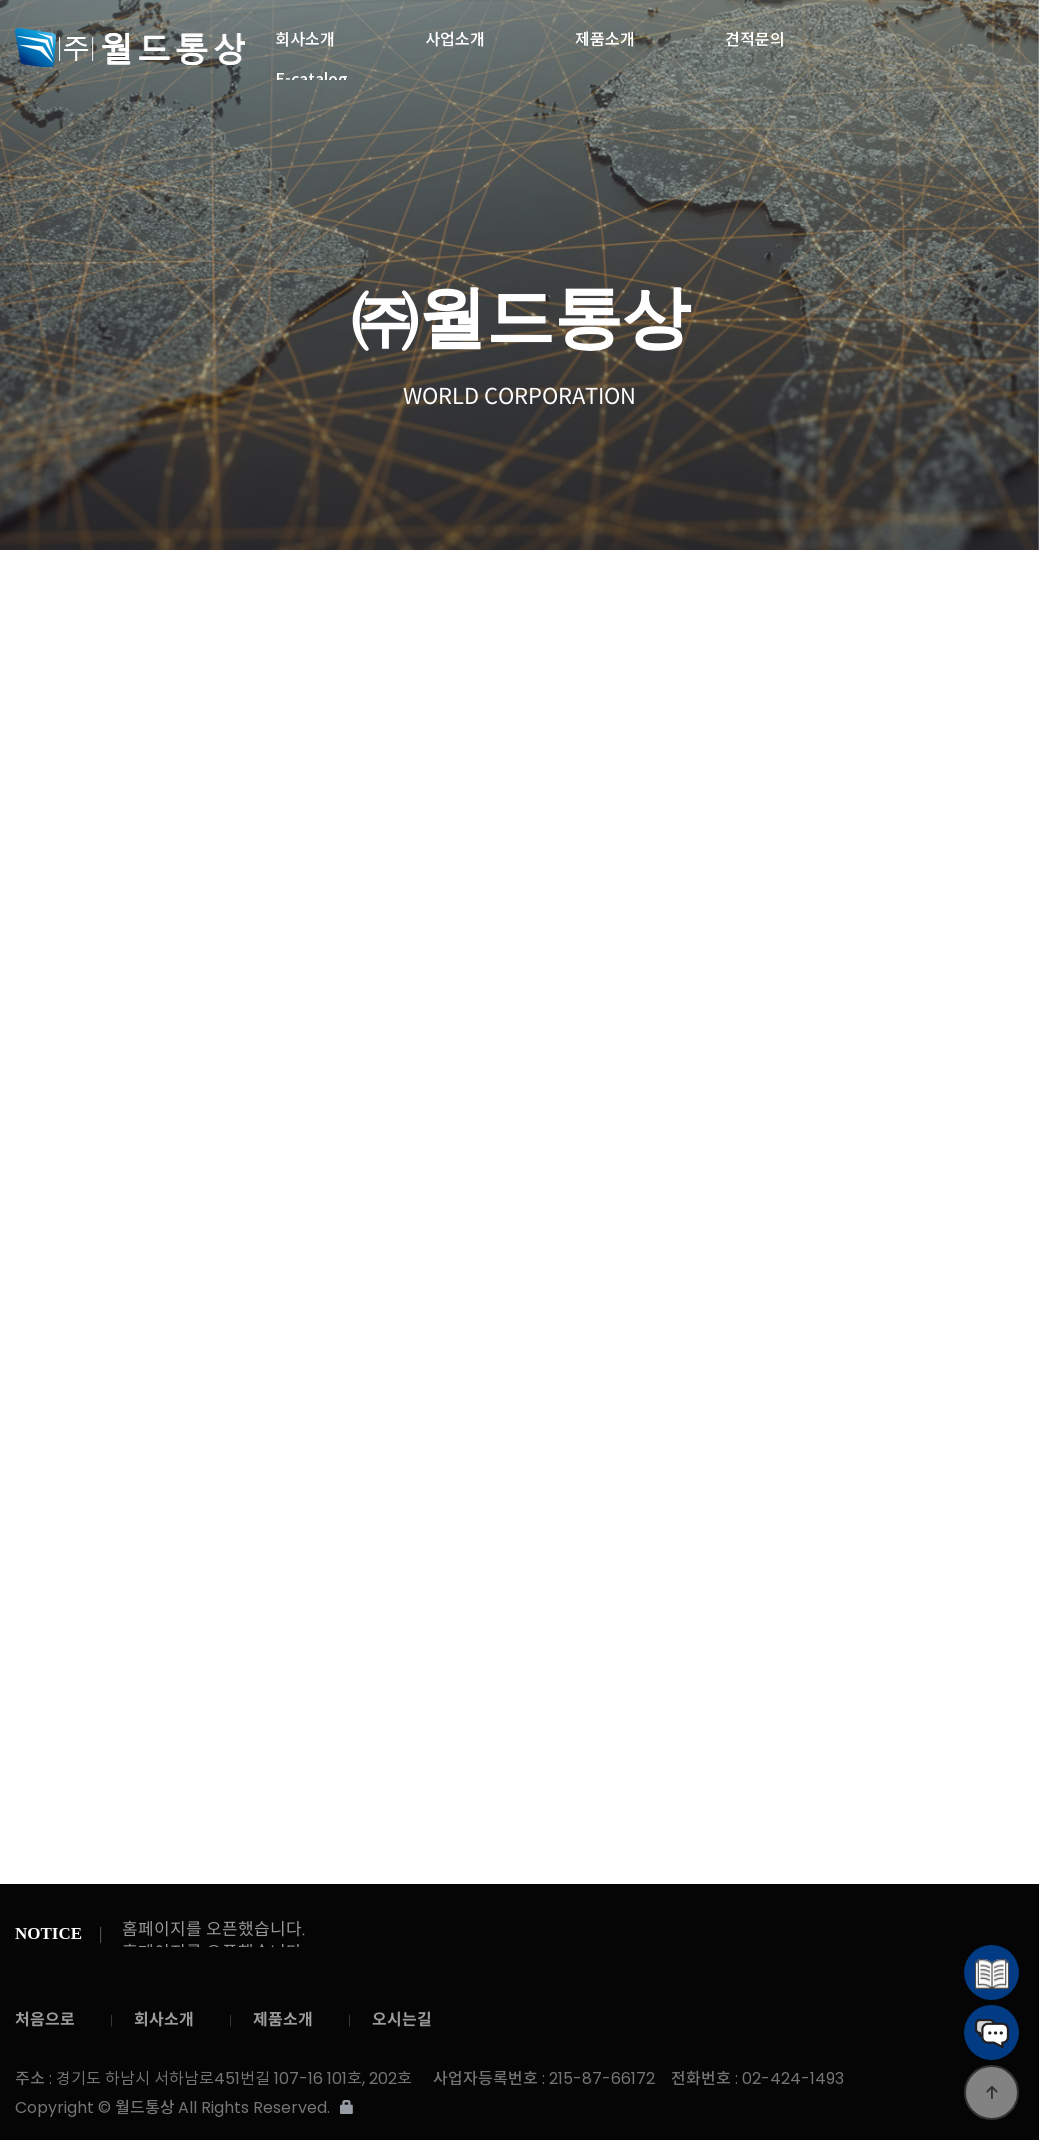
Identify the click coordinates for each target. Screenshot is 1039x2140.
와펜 (714, 595)
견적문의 (755, 33)
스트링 (383, 595)
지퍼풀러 (880, 595)
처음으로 (45, 2019)
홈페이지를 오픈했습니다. (214, 1929)
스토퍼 (797, 595)
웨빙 (466, 594)
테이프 (549, 595)
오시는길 (402, 2019)
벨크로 (631, 595)
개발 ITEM (962, 595)
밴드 (300, 595)
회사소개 (305, 33)
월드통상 (130, 47)
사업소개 (455, 33)
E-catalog (311, 73)
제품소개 (605, 33)
